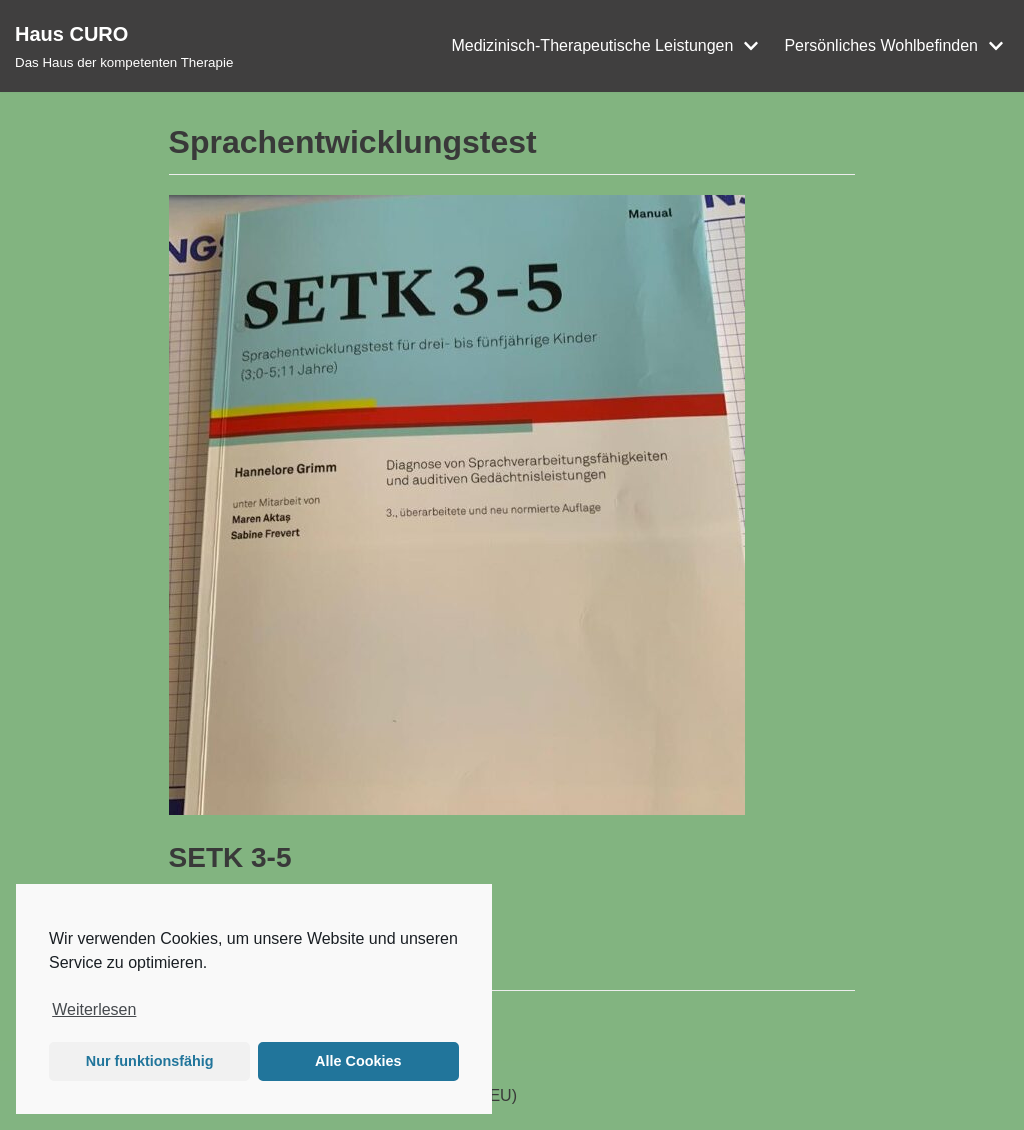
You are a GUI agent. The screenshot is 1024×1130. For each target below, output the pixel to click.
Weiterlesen (94, 1009)
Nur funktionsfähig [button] (150, 1061)
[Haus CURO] (124, 46)
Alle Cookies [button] (358, 1061)
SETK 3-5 (230, 857)
